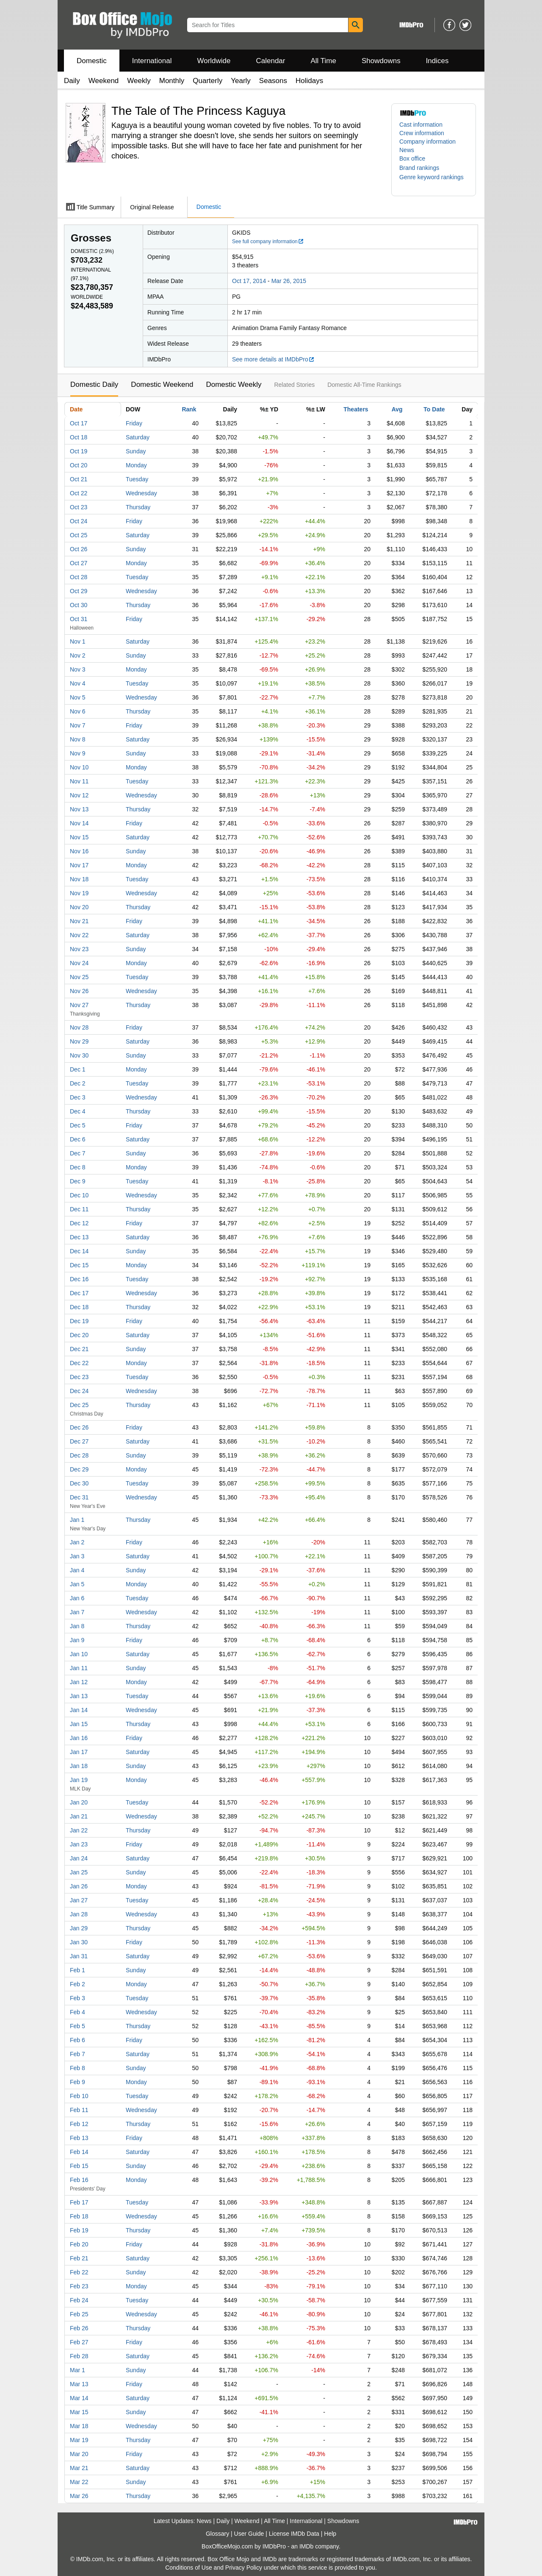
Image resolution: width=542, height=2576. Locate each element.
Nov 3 (78, 669)
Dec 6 (78, 1139)
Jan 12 (79, 1682)
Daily (72, 81)
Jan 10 (79, 1654)
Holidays (309, 81)
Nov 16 (79, 851)
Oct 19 (78, 451)
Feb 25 (79, 2314)
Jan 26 (79, 1886)
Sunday (136, 451)
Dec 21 (79, 1349)
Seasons (273, 81)
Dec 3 (78, 1097)
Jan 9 (77, 1640)
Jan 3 (77, 1556)
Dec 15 (79, 1265)
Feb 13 (79, 2138)
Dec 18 (79, 1307)
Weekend (103, 81)
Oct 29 (78, 591)
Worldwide (213, 61)
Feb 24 (79, 2300)
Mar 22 (79, 2482)
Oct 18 (78, 437)
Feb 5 (77, 2026)
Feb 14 (79, 2152)
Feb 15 (79, 2165)
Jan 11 (79, 1668)
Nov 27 (79, 1005)
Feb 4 (77, 2012)
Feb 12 (79, 2124)
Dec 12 (79, 1223)
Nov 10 (79, 767)
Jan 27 (79, 1900)
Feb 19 (79, 2230)
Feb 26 (79, 2328)
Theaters (355, 409)
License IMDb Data (294, 2533)
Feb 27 (79, 2342)
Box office (412, 158)
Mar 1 (77, 2370)
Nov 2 (78, 655)
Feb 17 (79, 2202)
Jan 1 (77, 1519)
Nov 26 (79, 991)
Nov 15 (79, 837)
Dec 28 (79, 1455)
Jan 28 (79, 1914)
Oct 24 (78, 521)
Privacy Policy (243, 2567)
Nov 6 (78, 711)
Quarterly (207, 81)
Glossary (217, 2533)
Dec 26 (79, 1427)
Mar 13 (79, 2384)
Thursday (138, 507)
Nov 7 (78, 725)
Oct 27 (78, 563)
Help (330, 2533)
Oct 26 (78, 549)
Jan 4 (77, 1570)
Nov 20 (79, 907)
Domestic (92, 61)
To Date (434, 409)
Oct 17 (78, 423)
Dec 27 (79, 1441)
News (406, 150)
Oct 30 (78, 605)
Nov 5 (78, 697)
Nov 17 (79, 865)
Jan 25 (79, 1872)
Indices (437, 61)
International (152, 61)
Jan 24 (79, 1858)
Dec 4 (78, 1111)
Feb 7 (77, 2054)
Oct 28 (78, 577)
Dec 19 (79, 1321)
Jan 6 (77, 1598)
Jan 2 (77, 1542)
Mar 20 (79, 2454)
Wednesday (141, 493)
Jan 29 (79, 1928)
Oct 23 (78, 507)
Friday (134, 423)
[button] (423, 168)
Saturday (137, 437)
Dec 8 (78, 1167)
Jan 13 (79, 1696)
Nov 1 (78, 641)
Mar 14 (79, 2398)
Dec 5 (78, 1125)
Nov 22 (79, 935)
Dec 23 (79, 1377)
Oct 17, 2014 (249, 281)
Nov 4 (78, 683)
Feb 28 (79, 2356)
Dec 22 (79, 1363)
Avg (397, 409)
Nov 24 (79, 963)
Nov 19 (79, 893)
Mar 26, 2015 (289, 281)
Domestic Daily (94, 384)
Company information (427, 141)
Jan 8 (77, 1626)
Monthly (172, 81)
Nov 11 (79, 781)
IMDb (306, 2546)
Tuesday (137, 479)
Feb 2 (77, 1984)
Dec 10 (79, 1195)
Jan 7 (77, 1612)
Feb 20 (79, 2244)
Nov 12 (79, 795)
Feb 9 (77, 2082)
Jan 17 (79, 1752)
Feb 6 (77, 2040)
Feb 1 (77, 1970)
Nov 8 (78, 739)
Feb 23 (79, 2286)
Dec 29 (79, 1469)
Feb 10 (79, 2096)
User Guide (249, 2533)
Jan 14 (79, 1710)
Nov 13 (79, 809)
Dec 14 (79, 1251)
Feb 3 (77, 1998)
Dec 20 (79, 1335)
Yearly (241, 81)
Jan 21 (79, 1816)
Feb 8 (77, 2068)
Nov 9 (78, 753)
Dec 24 (79, 1391)
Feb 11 (79, 2110)
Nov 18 (79, 879)
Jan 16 (79, 1738)
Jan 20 (79, 1802)
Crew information (421, 133)
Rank (189, 409)
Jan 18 (79, 1766)
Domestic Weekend (162, 384)
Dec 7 (78, 1153)
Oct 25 (78, 535)
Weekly (138, 81)
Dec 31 (79, 1497)
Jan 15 (79, 1724)
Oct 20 (78, 465)
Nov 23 (79, 949)
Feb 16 (79, 2179)
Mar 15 (79, 2412)
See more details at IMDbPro (273, 359)
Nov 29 (79, 1041)
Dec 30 (79, 1483)
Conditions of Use (188, 2567)
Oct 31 (78, 619)
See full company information (268, 241)
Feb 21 (79, 2258)
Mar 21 (79, 2468)
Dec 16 (79, 1279)
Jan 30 (79, 1942)
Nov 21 (79, 921)
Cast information (420, 124)
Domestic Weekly (233, 384)
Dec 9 (78, 1181)
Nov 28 (79, 1027)
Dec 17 (79, 1293)
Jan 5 (77, 1584)
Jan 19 (79, 1780)
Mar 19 (79, 2440)
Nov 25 (79, 977)
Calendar (270, 61)
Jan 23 (79, 1844)
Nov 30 (79, 1055)
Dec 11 (79, 1209)
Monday (136, 465)
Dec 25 (79, 1405)
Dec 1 (78, 1069)
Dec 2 (78, 1083)
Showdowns (381, 61)
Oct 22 (78, 493)
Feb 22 (79, 2272)
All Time (323, 61)
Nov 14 (79, 823)
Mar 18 (79, 2426)
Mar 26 (79, 2496)
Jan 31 (79, 1956)
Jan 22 (79, 1830)
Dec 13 (79, 1237)
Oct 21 (78, 479)
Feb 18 (79, 2216)
